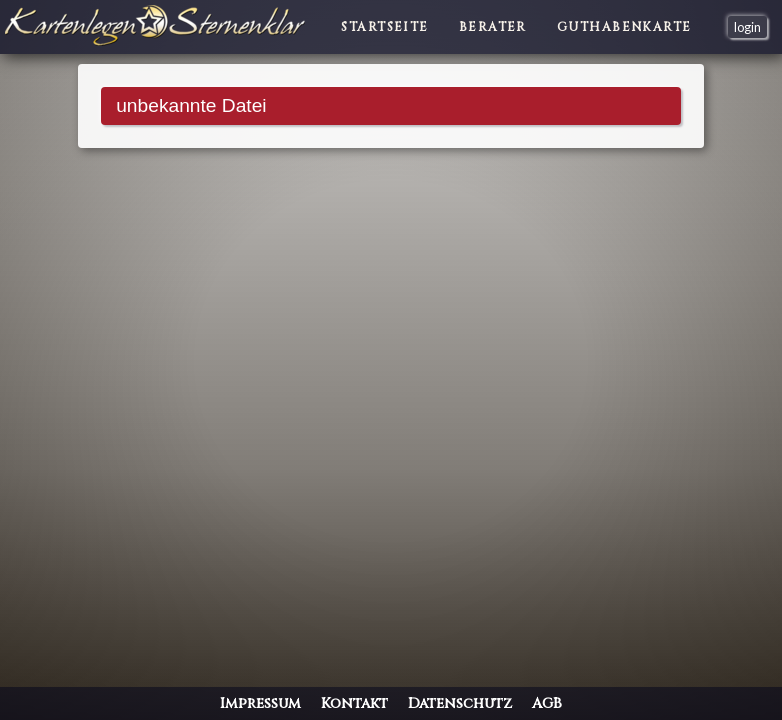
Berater (493, 27)
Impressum (260, 703)
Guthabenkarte (624, 27)
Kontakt (354, 703)
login (747, 27)
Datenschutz (460, 703)
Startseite (384, 27)
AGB (547, 703)
